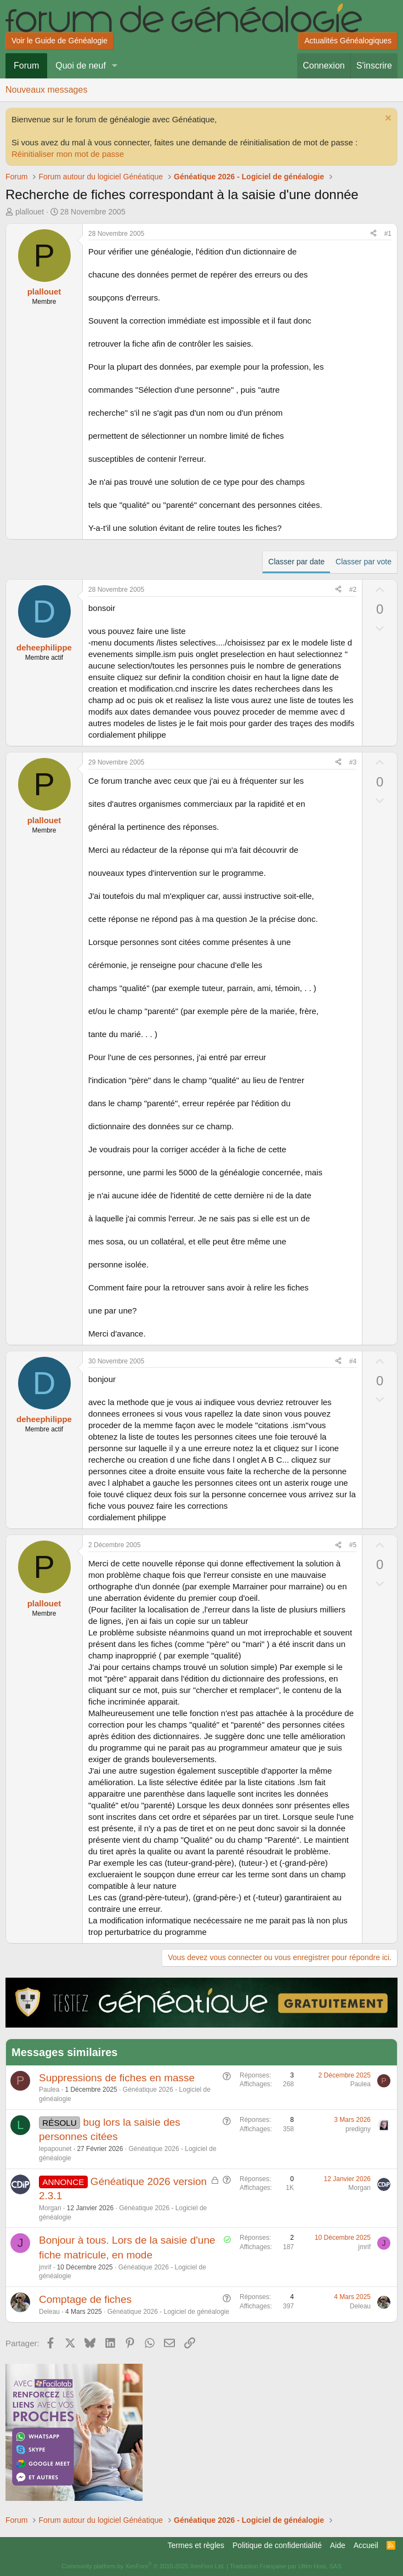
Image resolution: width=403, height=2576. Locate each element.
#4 (352, 1361)
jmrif (45, 2267)
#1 (387, 233)
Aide (337, 2545)
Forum (26, 65)
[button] (115, 65)
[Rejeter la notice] (386, 119)
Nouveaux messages (46, 89)
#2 (352, 589)
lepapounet (55, 2149)
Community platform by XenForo (143, 2566)
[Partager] (373, 234)
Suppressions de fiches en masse (117, 2078)
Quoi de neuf (80, 65)
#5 (352, 1545)
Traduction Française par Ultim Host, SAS (286, 2566)
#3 (352, 762)
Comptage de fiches (85, 2299)
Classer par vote (363, 561)
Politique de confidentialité (277, 2545)
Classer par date (296, 561)
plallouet (29, 211)
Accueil (366, 2545)
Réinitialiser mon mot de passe (68, 153)
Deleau (49, 2311)
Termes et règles (196, 2545)
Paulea (49, 2089)
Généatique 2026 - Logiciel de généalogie (168, 2311)
